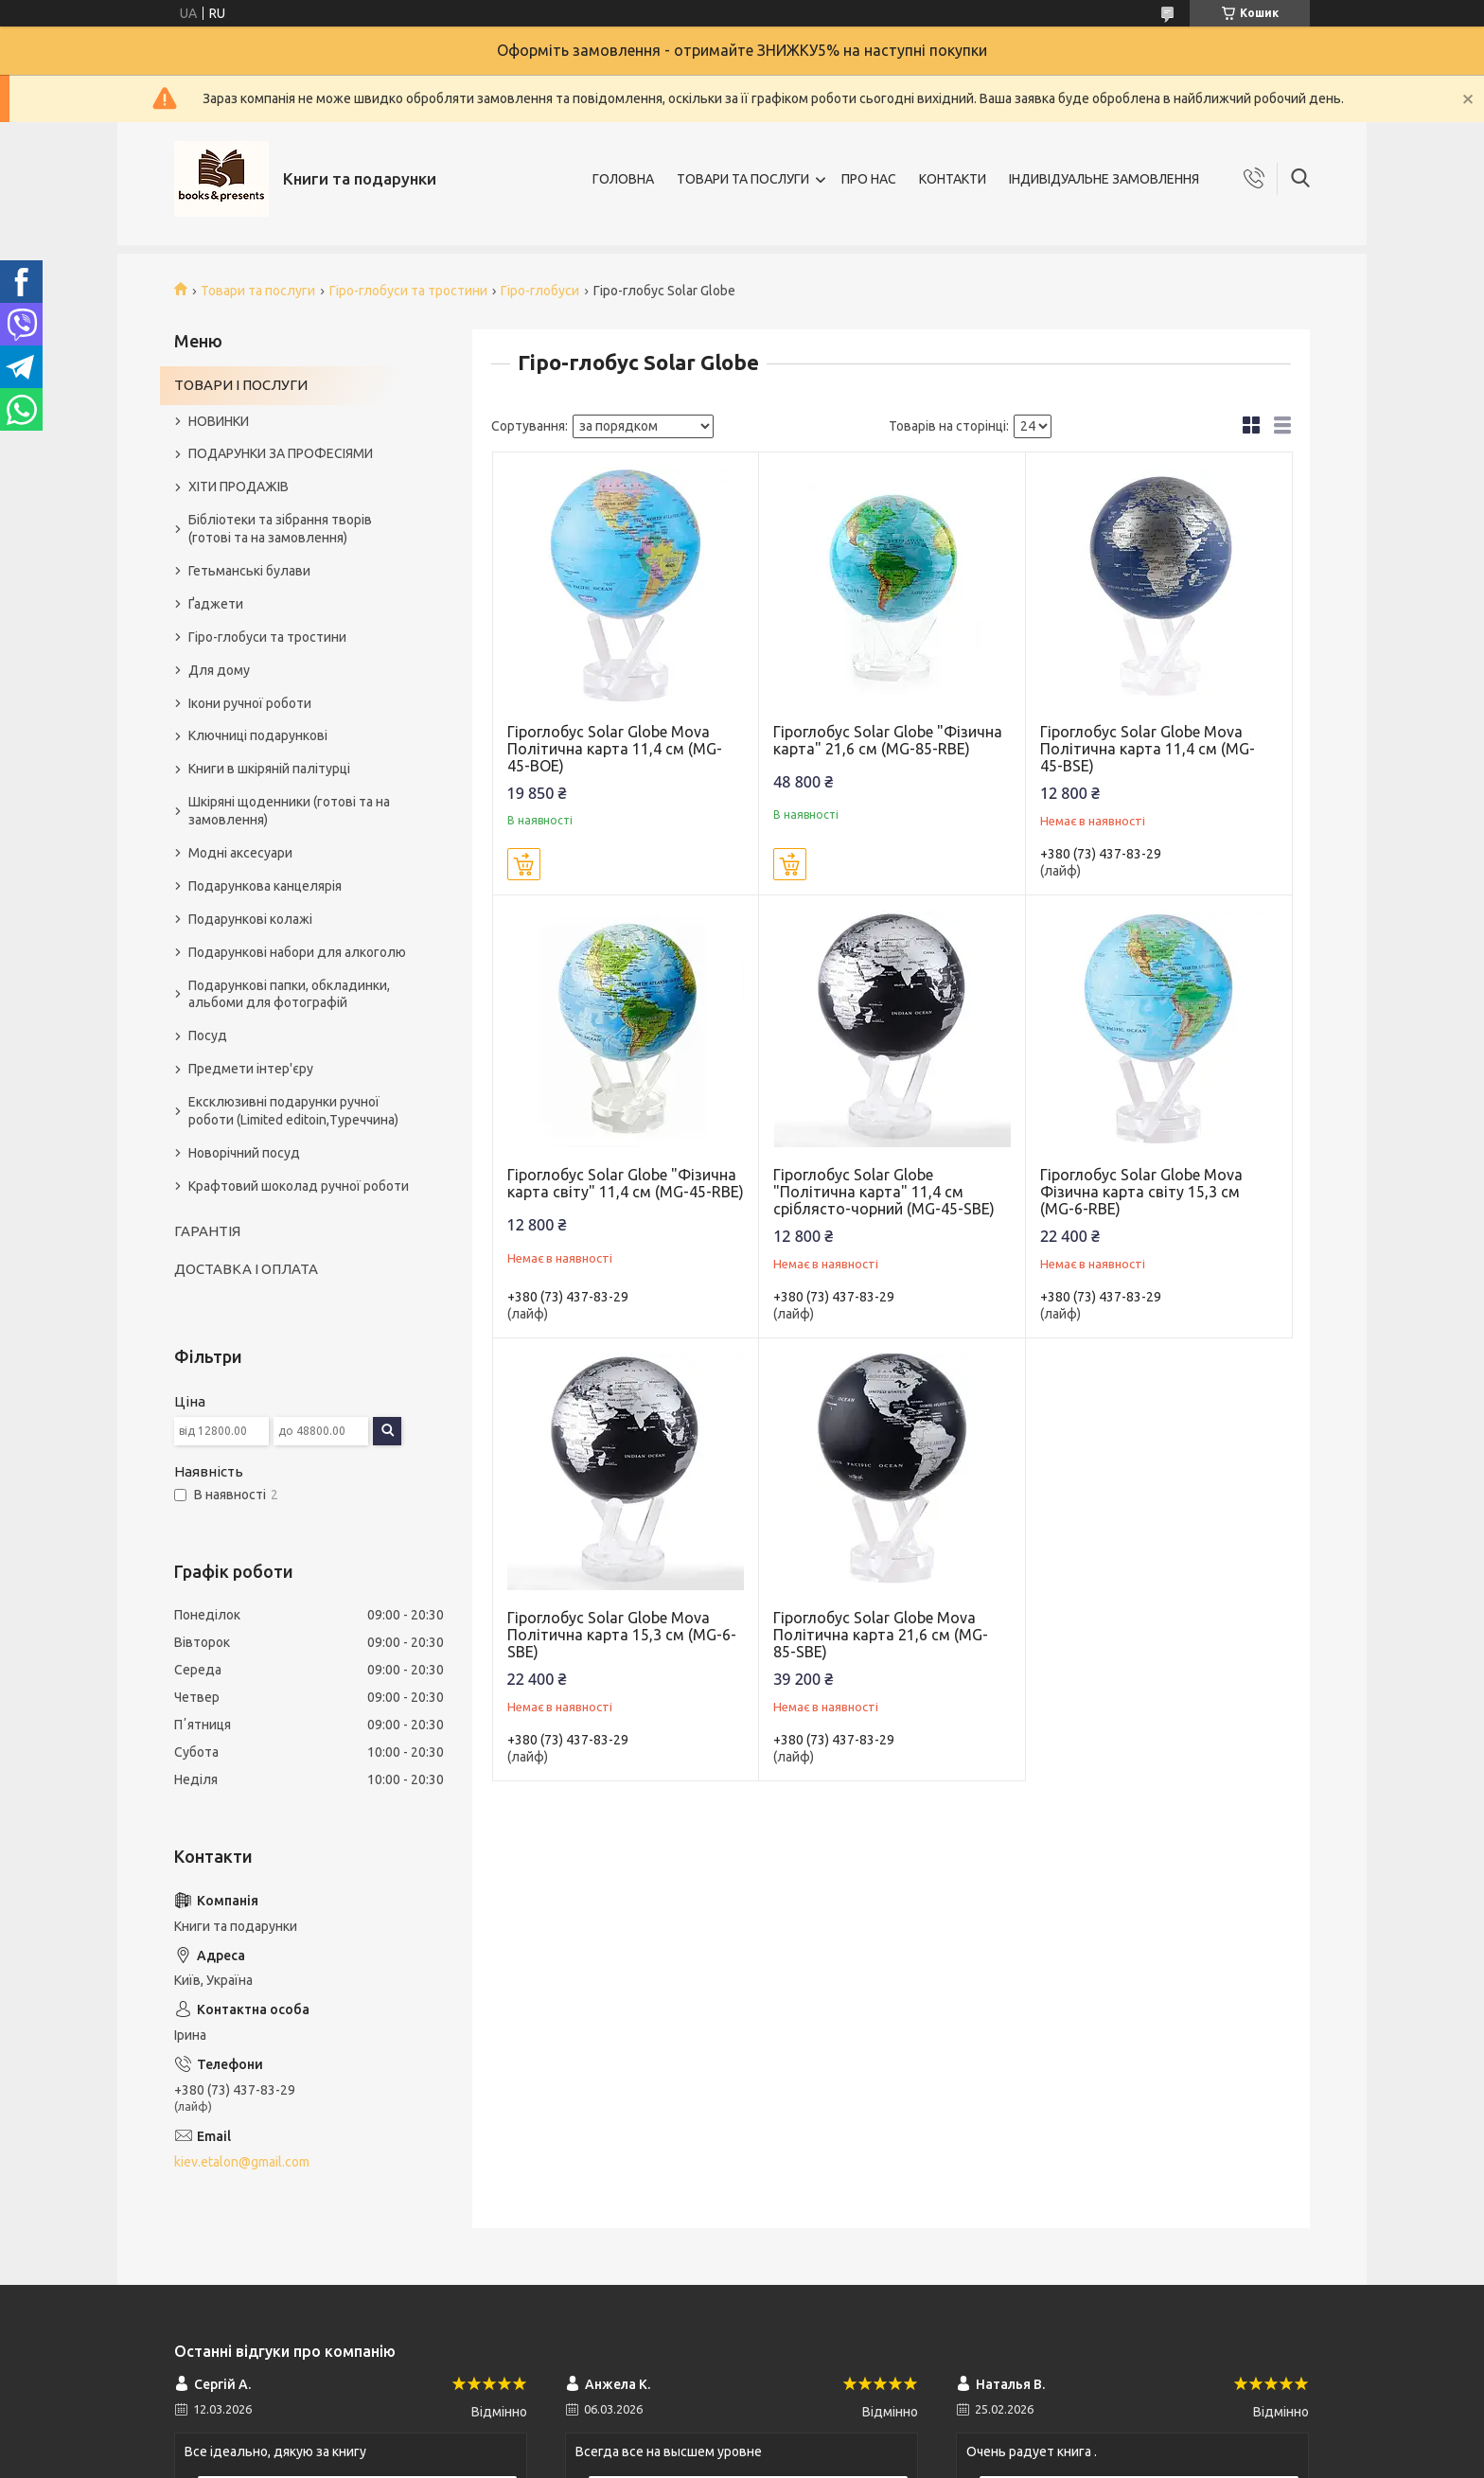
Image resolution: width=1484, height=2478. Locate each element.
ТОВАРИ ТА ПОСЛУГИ (743, 178)
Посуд (207, 1035)
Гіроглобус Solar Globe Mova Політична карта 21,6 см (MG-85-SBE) (880, 1634)
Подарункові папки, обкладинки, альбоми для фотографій (289, 994)
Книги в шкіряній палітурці (269, 768)
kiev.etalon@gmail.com (241, 2161)
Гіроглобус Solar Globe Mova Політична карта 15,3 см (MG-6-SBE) (621, 1634)
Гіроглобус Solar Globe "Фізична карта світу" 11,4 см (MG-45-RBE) (625, 1183)
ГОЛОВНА (623, 178)
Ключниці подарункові (257, 735)
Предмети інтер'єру (250, 1068)
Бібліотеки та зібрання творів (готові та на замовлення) (280, 528)
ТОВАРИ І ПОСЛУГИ (241, 385)
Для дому (219, 670)
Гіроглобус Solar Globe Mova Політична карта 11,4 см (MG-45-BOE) (614, 748)
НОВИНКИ (218, 421)
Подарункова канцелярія (265, 886)
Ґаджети (215, 603)
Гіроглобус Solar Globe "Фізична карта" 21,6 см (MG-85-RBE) (887, 740)
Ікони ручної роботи (249, 703)
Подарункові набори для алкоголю (297, 952)
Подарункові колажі (250, 919)
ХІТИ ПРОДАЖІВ (238, 486)
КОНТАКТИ (952, 178)
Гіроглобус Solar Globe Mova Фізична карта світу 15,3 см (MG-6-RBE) (1141, 1191)
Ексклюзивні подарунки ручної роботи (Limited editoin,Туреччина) (293, 1110)
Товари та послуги (258, 290)
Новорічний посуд (244, 1152)
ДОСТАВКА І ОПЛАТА (246, 1269)
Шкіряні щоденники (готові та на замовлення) (289, 810)
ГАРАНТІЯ (207, 1231)
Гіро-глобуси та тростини (408, 290)
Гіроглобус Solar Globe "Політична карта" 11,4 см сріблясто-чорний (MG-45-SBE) (884, 1191)
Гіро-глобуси (540, 290)
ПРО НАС (868, 178)
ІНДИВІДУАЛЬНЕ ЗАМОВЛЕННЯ (1104, 178)
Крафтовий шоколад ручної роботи (298, 1186)
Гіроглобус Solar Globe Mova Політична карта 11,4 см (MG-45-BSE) (1147, 748)
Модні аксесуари (240, 852)
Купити (523, 864)
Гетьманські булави (249, 570)
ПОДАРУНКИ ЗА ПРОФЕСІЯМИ (280, 453)
